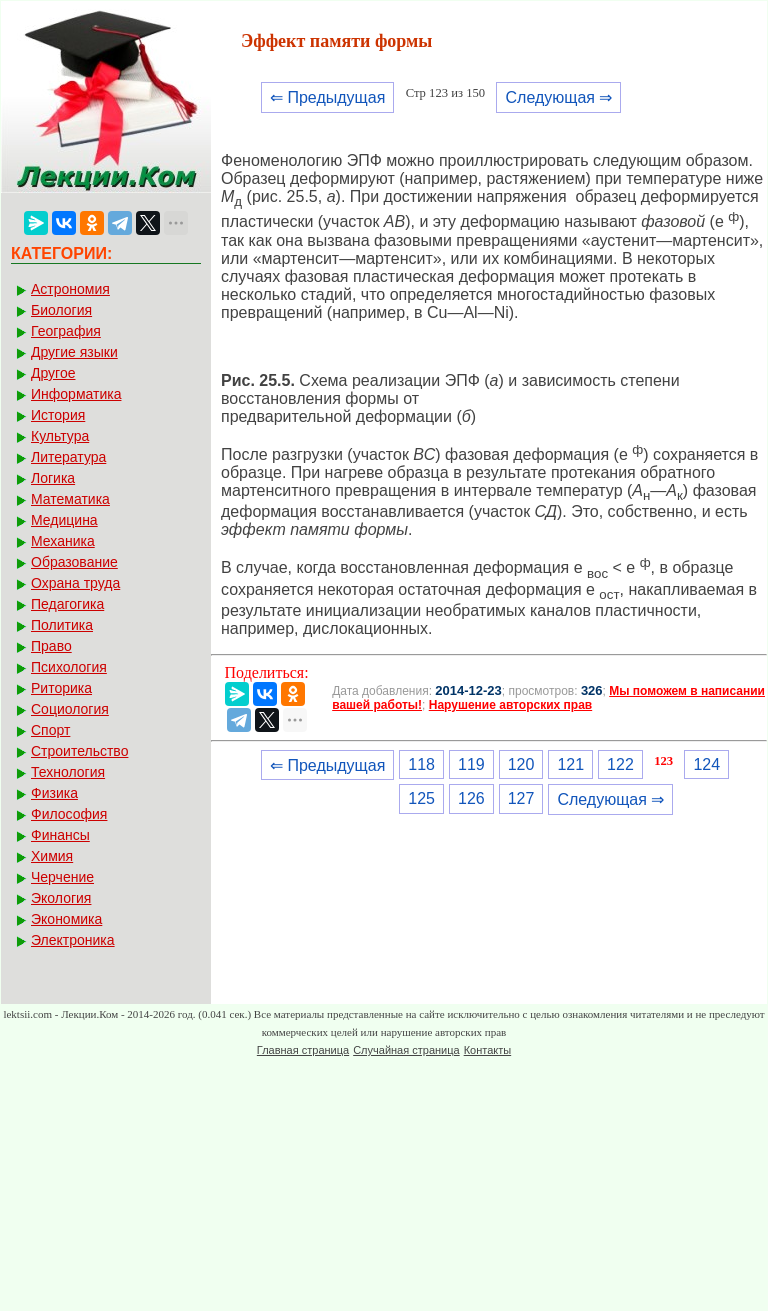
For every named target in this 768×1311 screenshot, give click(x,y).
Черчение (62, 877)
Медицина (64, 520)
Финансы (60, 835)
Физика (54, 793)
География (66, 331)
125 (421, 798)
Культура (60, 436)
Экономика (66, 919)
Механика (63, 541)
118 (421, 764)
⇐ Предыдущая (327, 97)
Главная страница (303, 1050)
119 (471, 764)
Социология (70, 709)
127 (521, 798)
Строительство (79, 751)
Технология (68, 772)
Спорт (50, 730)
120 (521, 764)
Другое (53, 373)
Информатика (76, 394)
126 (471, 798)
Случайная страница (406, 1050)
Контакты (488, 1050)
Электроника (73, 940)
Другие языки (74, 352)
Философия (69, 814)
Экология (61, 898)
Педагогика (67, 604)
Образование (74, 562)
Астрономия (70, 289)
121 (570, 764)
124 (706, 764)
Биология (61, 310)
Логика (53, 478)
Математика (70, 499)
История (58, 415)
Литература (68, 457)
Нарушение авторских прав (510, 705)
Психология (69, 667)
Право (51, 646)
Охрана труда (75, 583)
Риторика (61, 688)
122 (620, 764)
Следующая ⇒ (558, 97)
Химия (52, 856)
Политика (62, 625)
